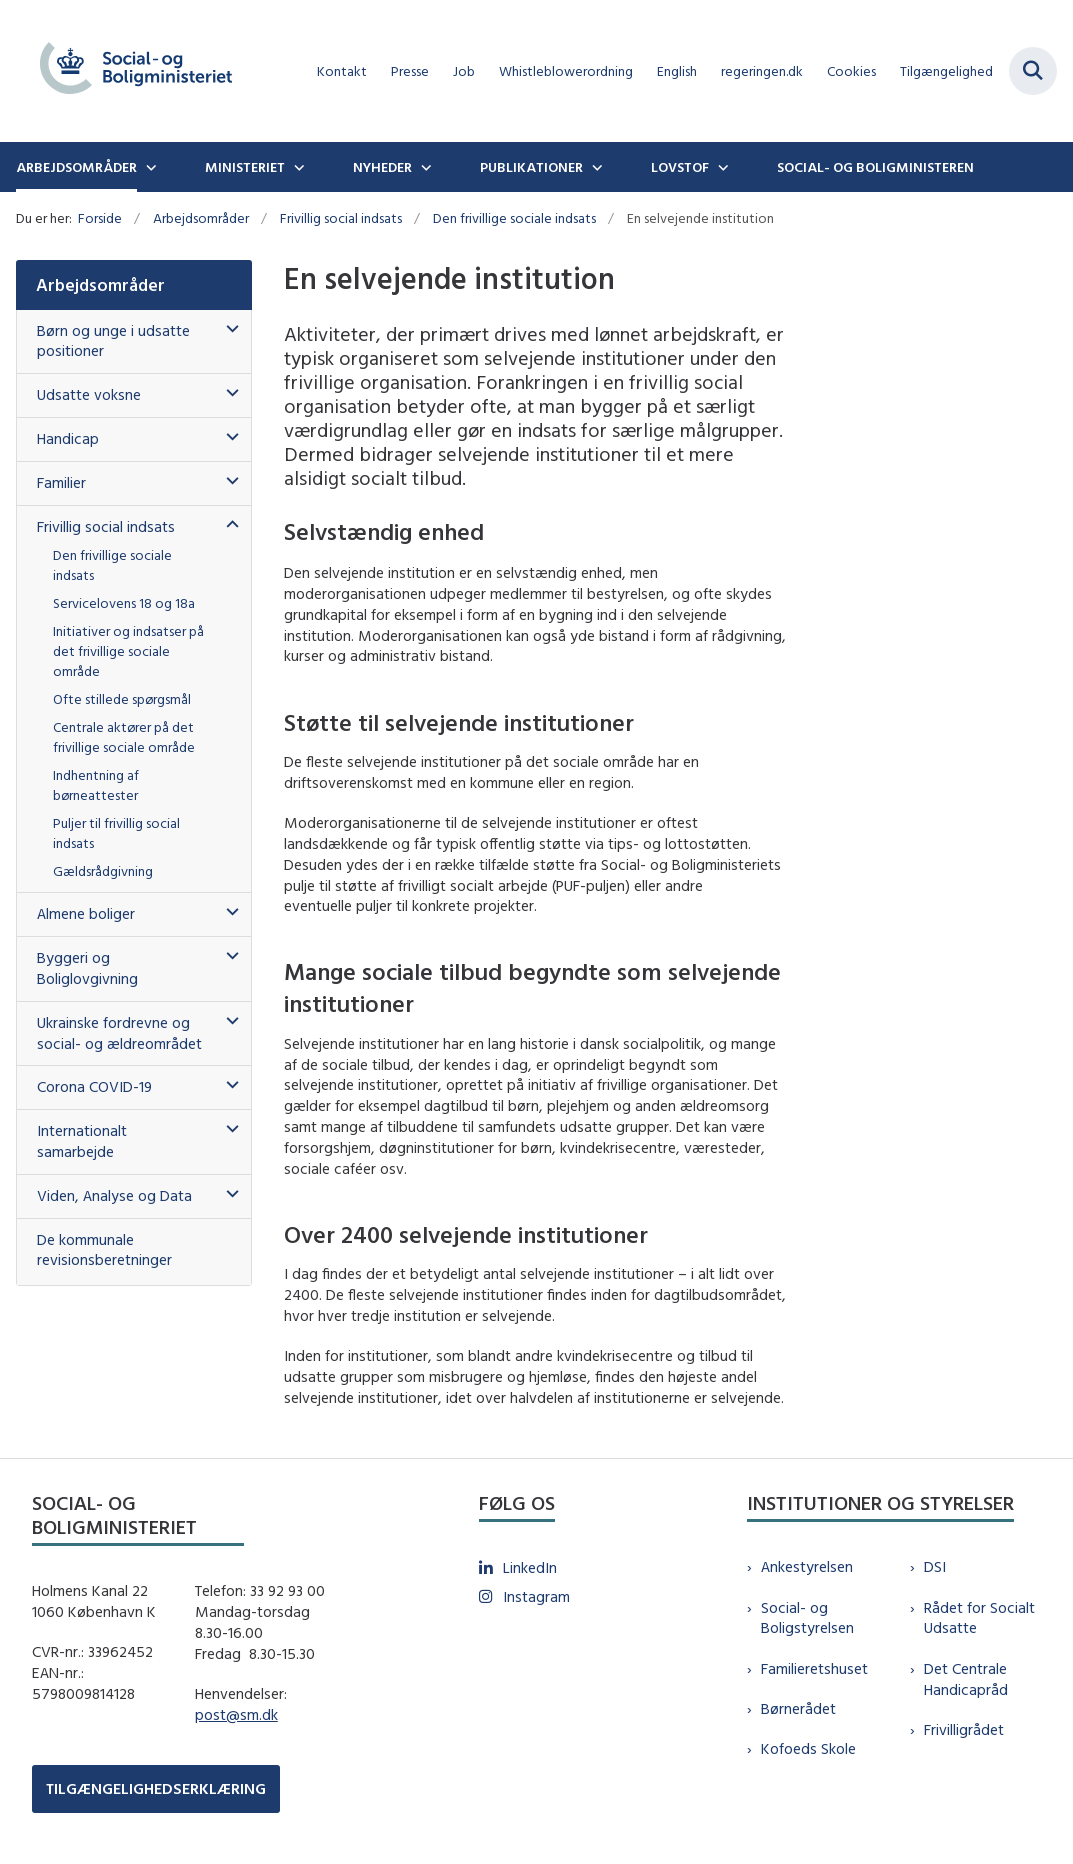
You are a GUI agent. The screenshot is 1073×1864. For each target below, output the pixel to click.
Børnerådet (798, 1708)
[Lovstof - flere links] (721, 167)
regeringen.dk (762, 71)
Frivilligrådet (964, 1729)
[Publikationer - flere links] (595, 167)
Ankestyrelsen (807, 1566)
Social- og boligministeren (875, 167)
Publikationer (531, 167)
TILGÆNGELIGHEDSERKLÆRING (156, 1788)
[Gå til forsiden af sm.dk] (128, 71)
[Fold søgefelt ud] (1033, 71)
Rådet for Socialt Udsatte (979, 1618)
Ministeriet (245, 167)
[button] (227, 329)
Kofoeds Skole (808, 1748)
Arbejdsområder (76, 167)
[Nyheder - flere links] (424, 167)
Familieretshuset (814, 1668)
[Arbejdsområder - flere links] (149, 167)
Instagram (536, 1596)
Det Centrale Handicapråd (966, 1679)
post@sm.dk (236, 1714)
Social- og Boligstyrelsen (807, 1618)
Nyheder (382, 167)
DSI (935, 1566)
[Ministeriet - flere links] (297, 167)
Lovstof (680, 167)
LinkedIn (530, 1567)
